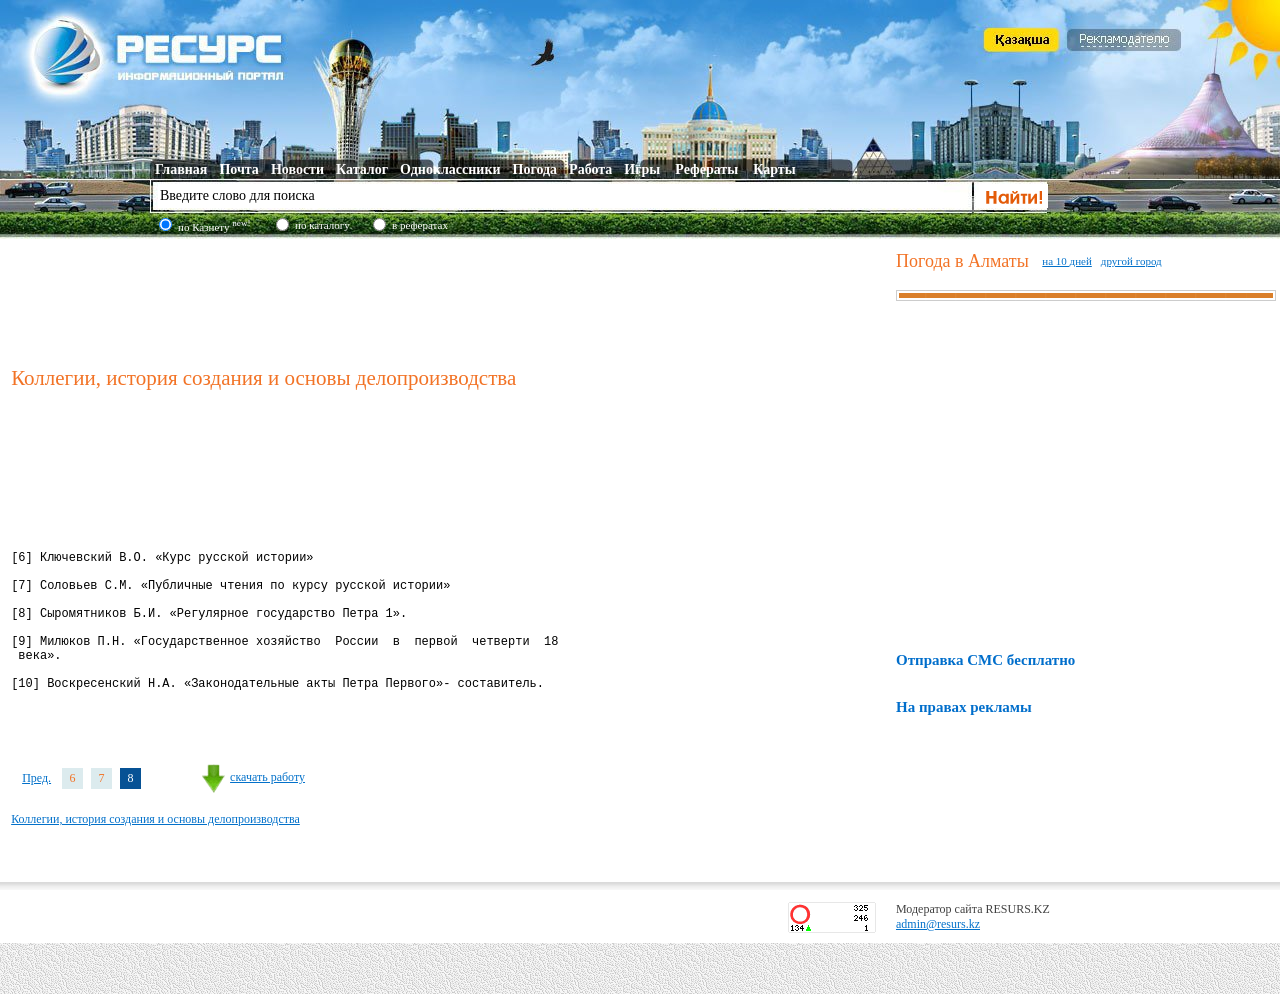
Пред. (36, 829)
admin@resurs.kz (938, 975)
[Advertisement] (449, 299)
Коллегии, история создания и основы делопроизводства (155, 870)
